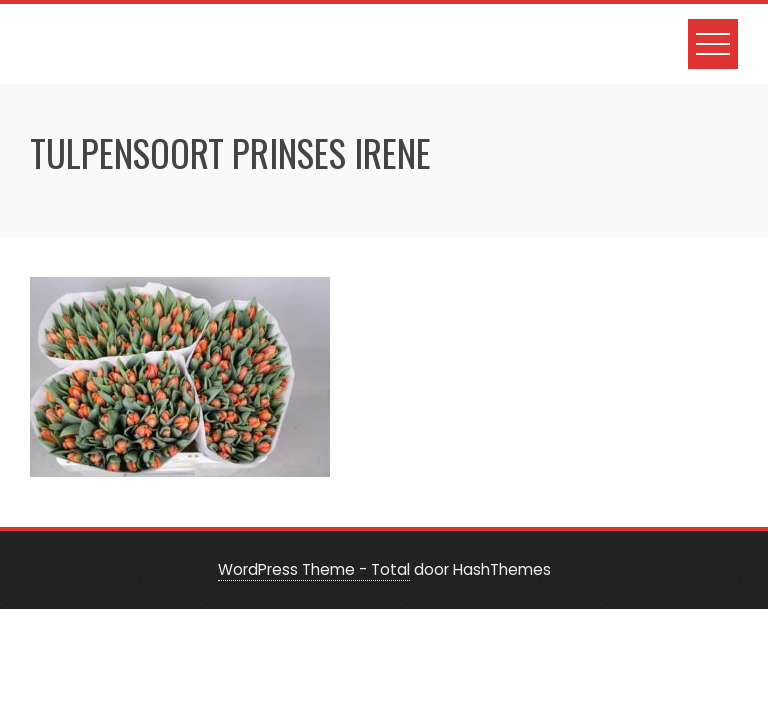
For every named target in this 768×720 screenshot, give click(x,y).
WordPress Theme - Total (314, 569)
